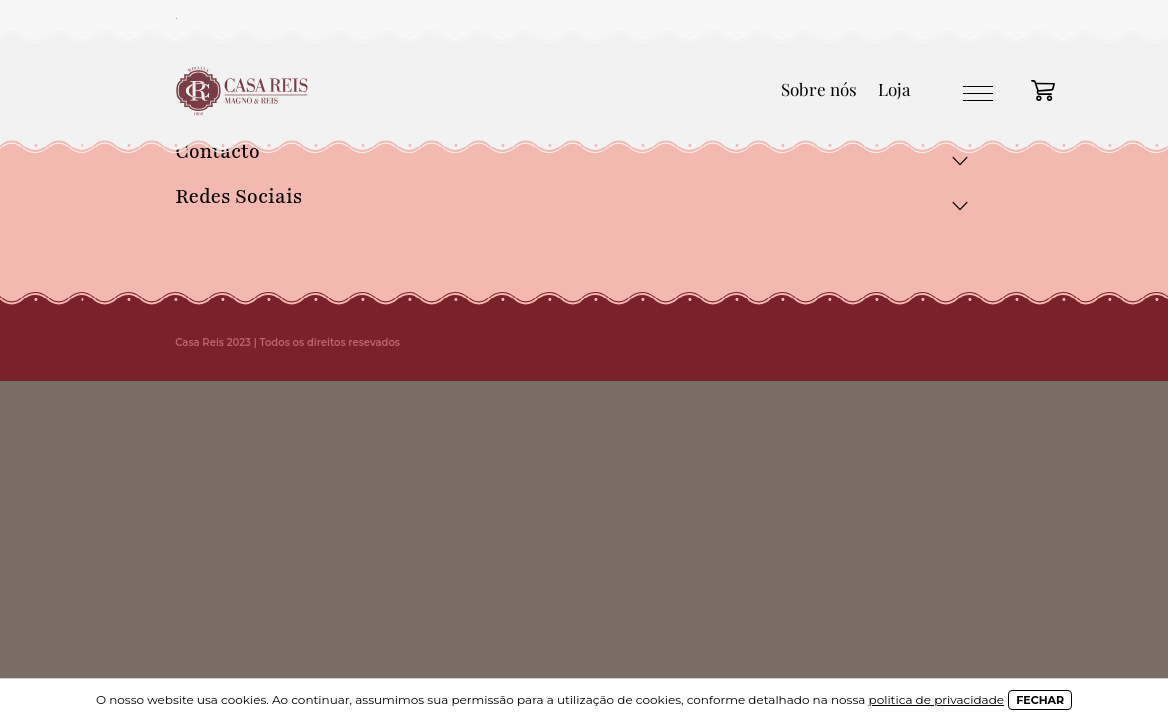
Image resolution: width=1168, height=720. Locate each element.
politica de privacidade (937, 699)
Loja (894, 89)
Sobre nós (819, 89)
